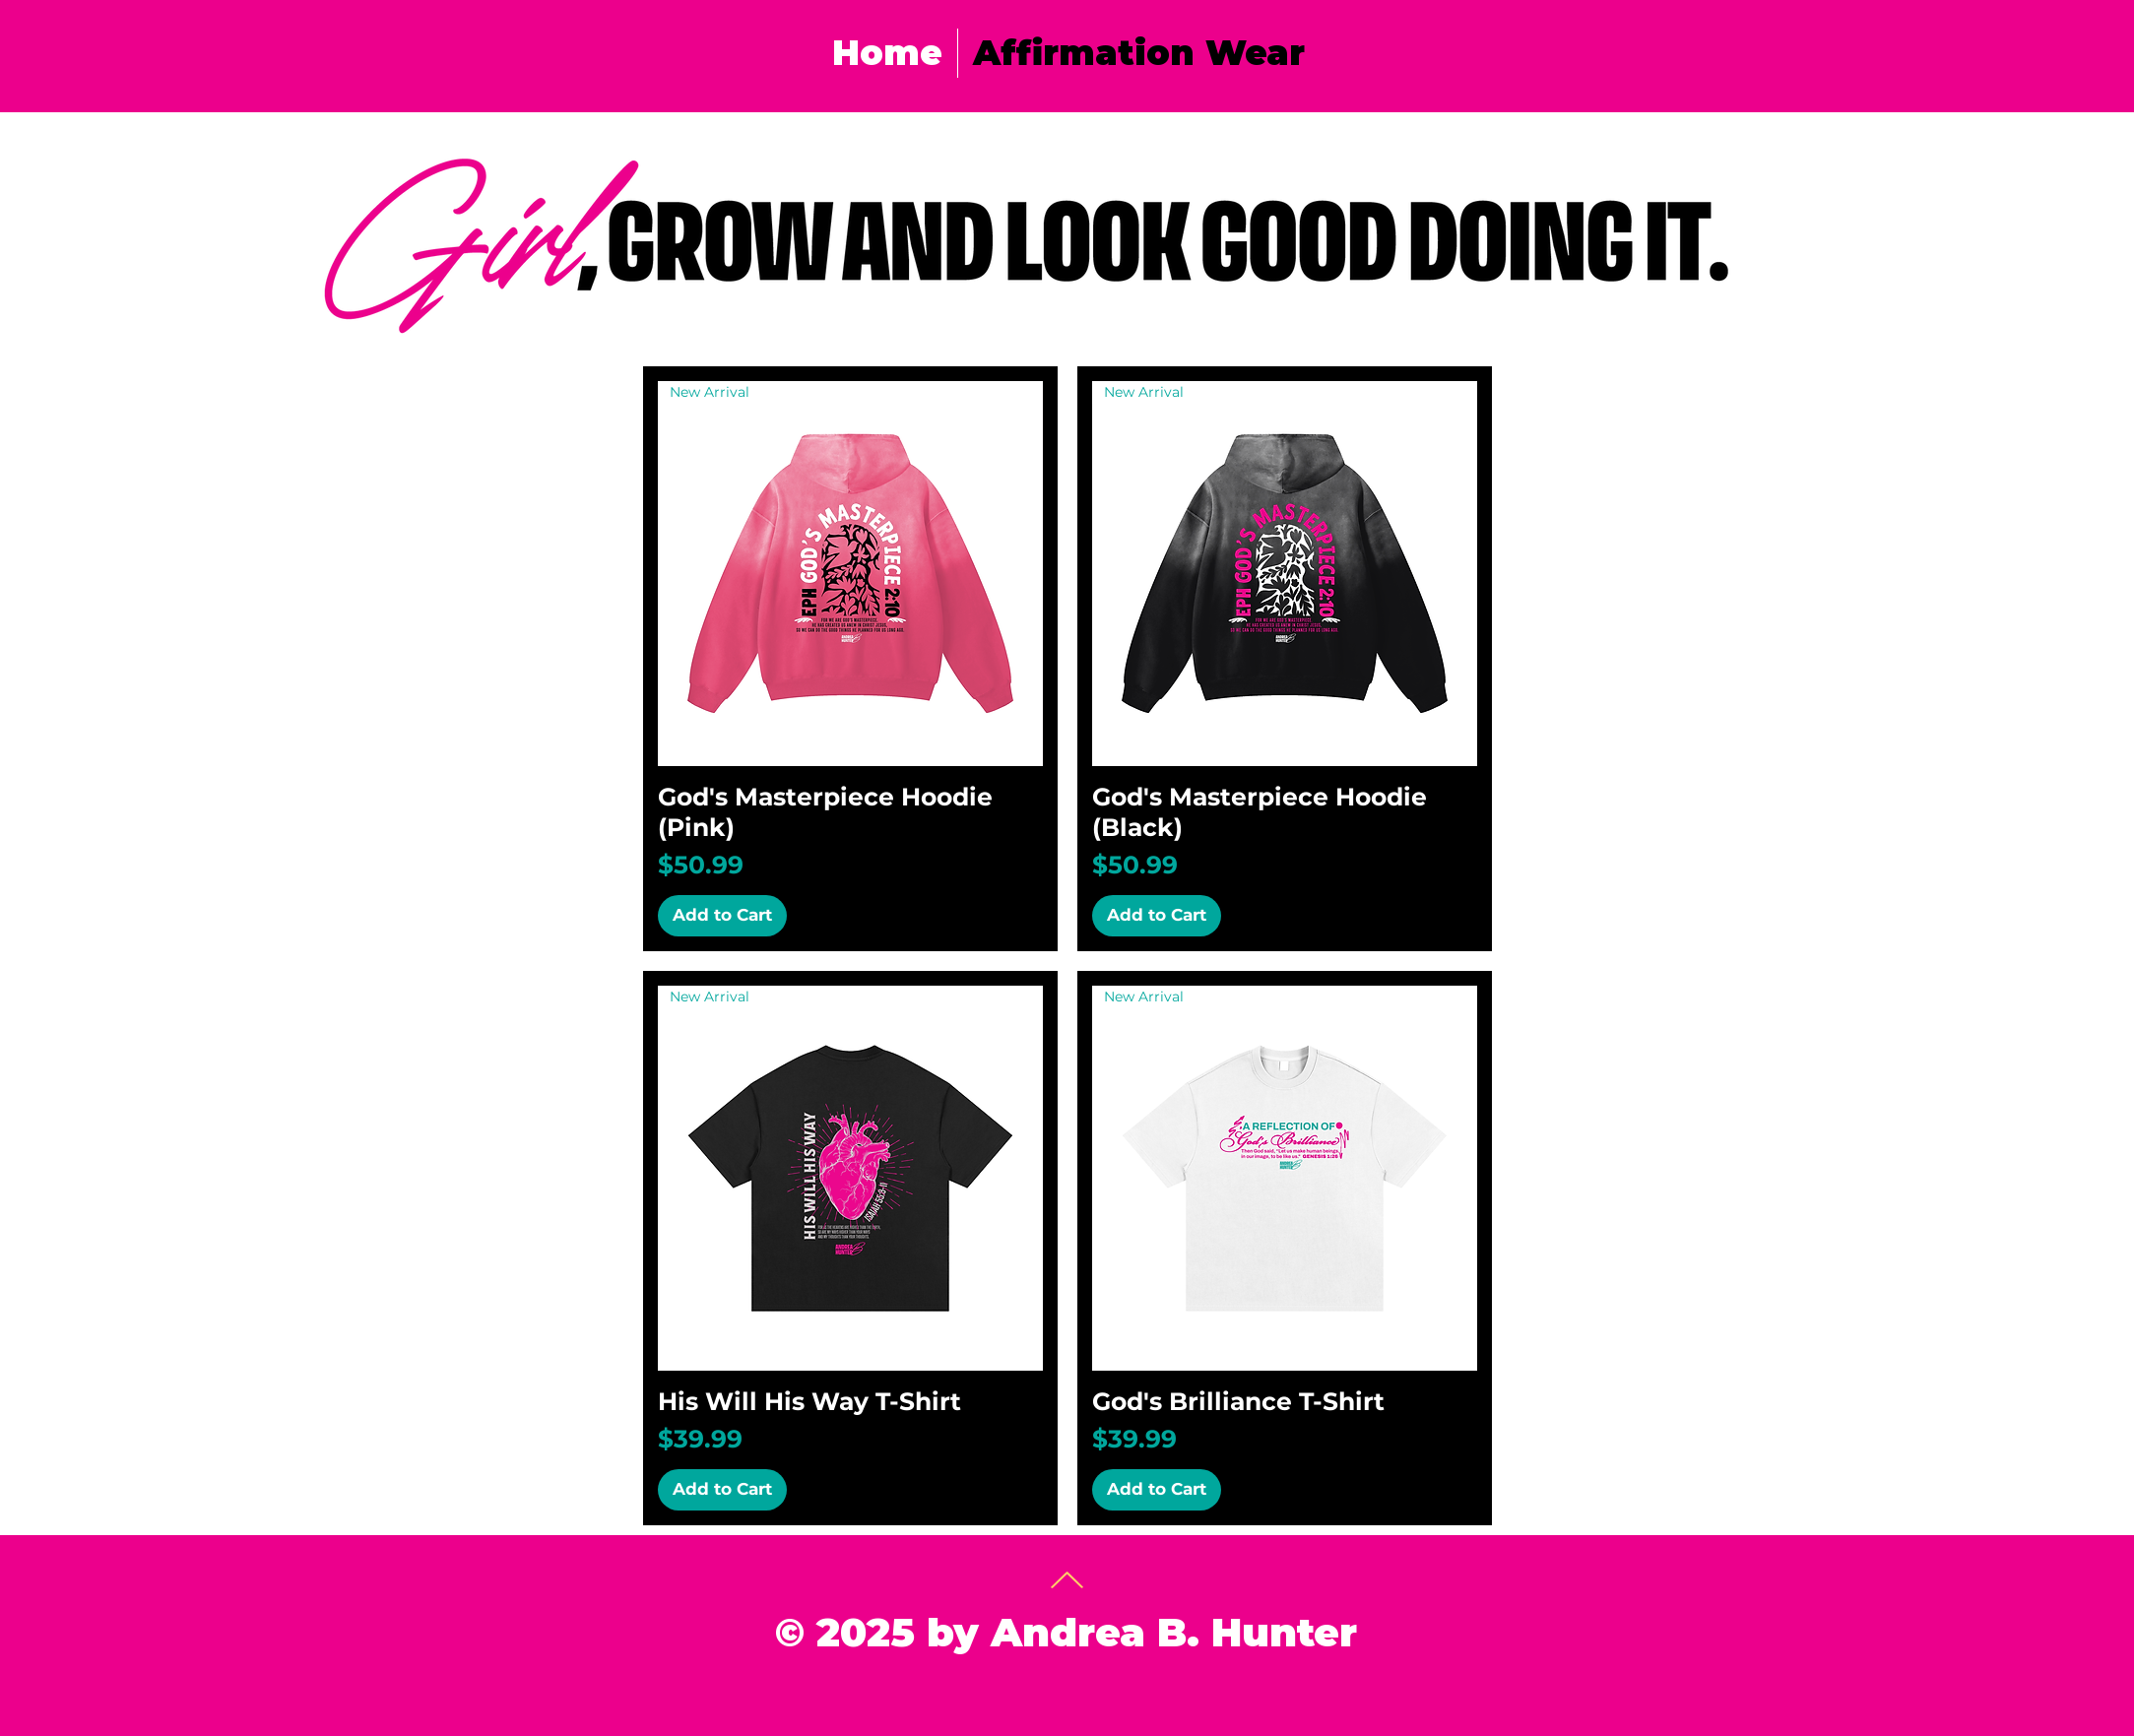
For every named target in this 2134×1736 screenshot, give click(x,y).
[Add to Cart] (722, 915)
